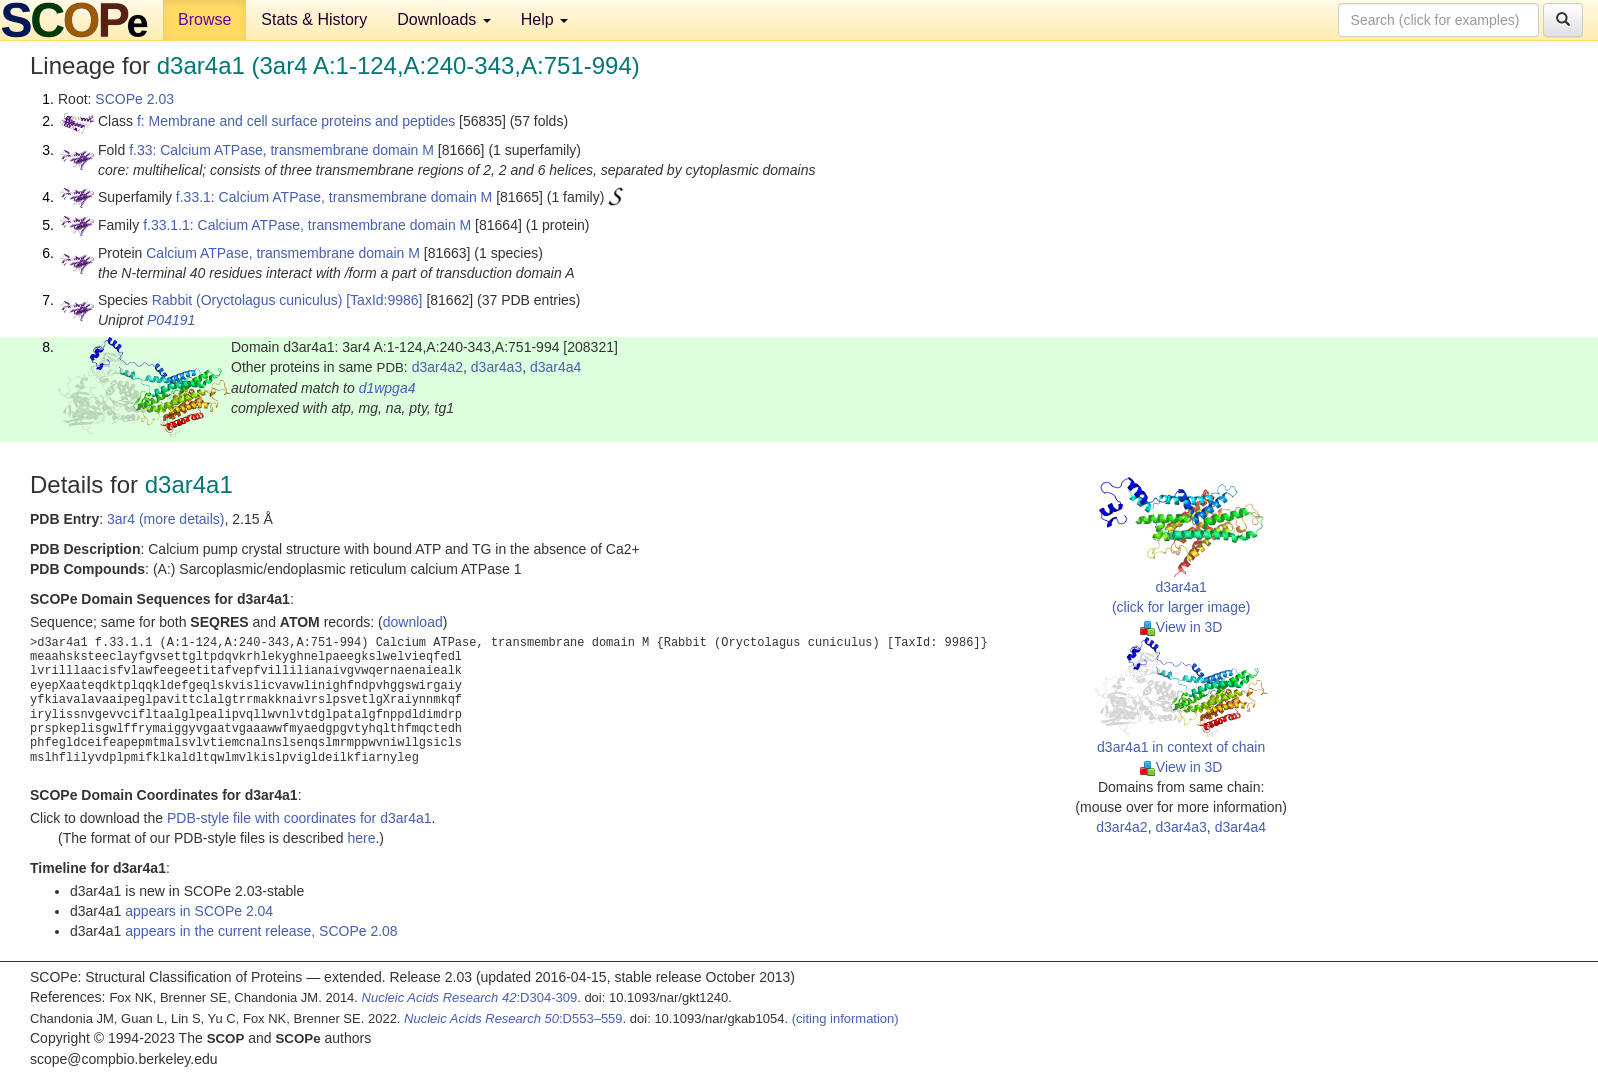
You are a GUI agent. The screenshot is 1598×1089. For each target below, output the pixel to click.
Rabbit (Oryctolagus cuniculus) (247, 300)
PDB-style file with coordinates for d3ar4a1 (299, 818)
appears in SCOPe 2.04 (199, 911)
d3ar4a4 (555, 367)
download (413, 622)
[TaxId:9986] (384, 300)
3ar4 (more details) (166, 519)
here (361, 838)
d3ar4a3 (496, 367)
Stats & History (314, 19)
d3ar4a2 (437, 367)
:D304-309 (470, 997)
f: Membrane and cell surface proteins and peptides (296, 121)
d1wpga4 (387, 388)
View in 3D (1181, 627)
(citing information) (845, 1018)
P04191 (171, 320)
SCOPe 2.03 (134, 99)
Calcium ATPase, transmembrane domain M (283, 253)
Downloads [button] (444, 19)
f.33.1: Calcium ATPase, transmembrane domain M (334, 197)
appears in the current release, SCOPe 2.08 (261, 931)
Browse (204, 19)
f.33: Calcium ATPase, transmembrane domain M (281, 150)
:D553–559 (513, 1018)
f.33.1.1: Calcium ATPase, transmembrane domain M (307, 225)
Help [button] (544, 19)
